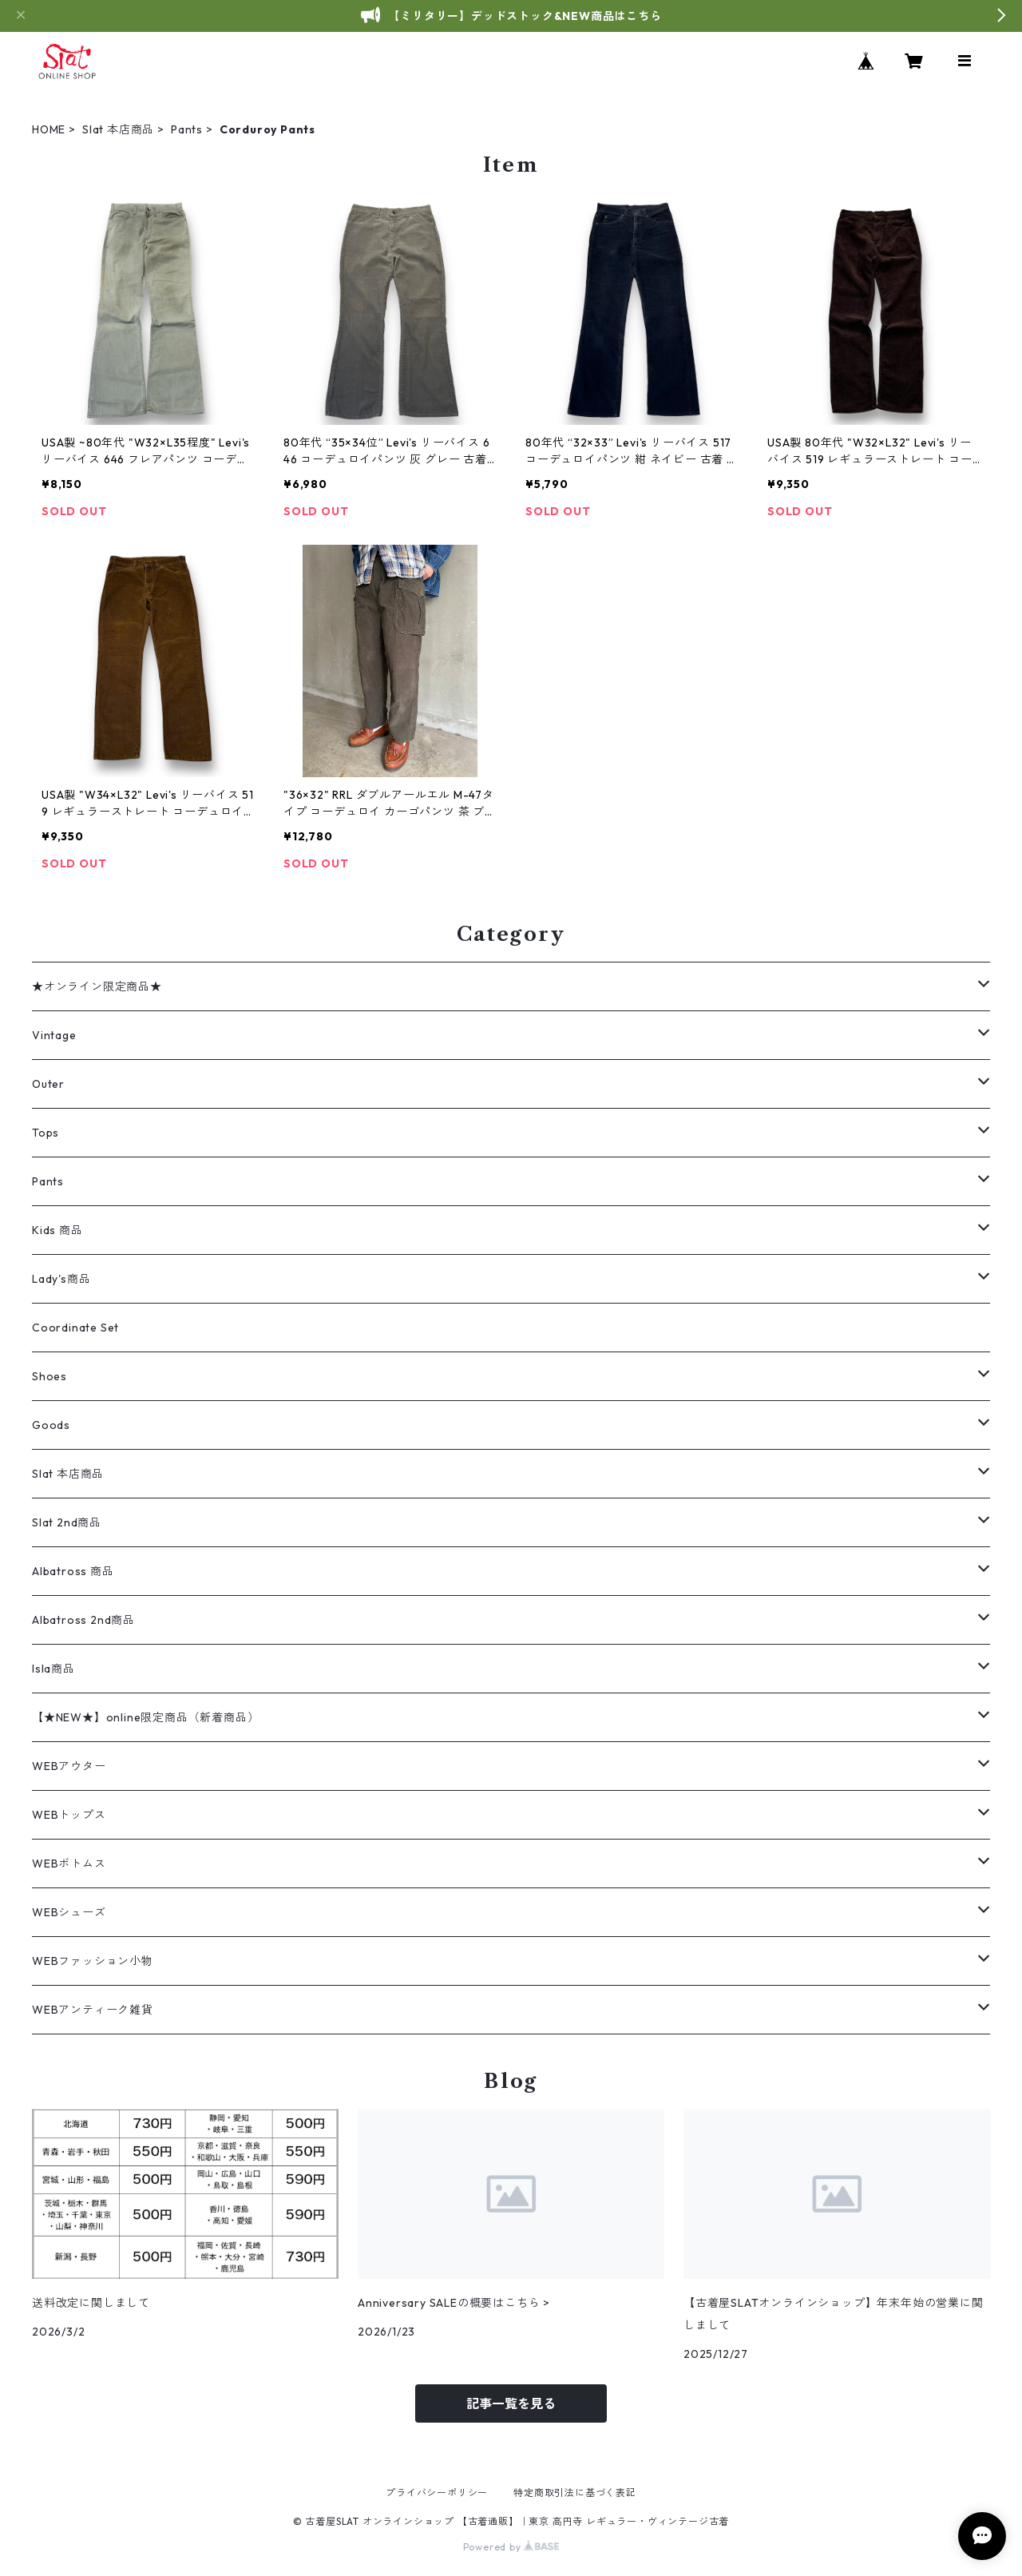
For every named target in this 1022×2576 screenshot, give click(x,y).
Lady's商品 (61, 1279)
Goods (51, 1425)
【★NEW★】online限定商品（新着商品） (145, 1717)
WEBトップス (69, 1815)
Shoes (49, 1376)
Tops (45, 1132)
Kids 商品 (57, 1230)
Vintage (54, 1035)
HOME (48, 129)
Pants (187, 129)
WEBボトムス (69, 1863)
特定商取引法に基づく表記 (574, 2493)
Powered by (511, 2547)
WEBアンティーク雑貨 (92, 2009)
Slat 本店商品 (118, 129)
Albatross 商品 (73, 1571)
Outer (48, 1084)
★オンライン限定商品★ (97, 986)
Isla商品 (53, 1668)
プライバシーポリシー (437, 2493)
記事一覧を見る (511, 2403)
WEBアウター (69, 1766)
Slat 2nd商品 (66, 1522)
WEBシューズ (69, 1912)
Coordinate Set (75, 1327)
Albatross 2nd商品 (83, 1620)
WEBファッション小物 (92, 1961)
